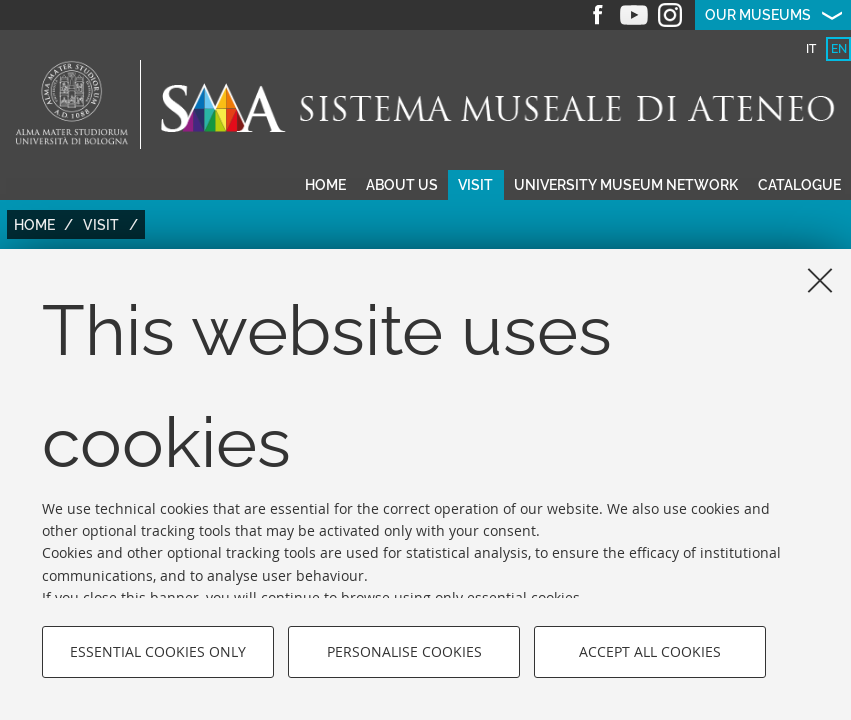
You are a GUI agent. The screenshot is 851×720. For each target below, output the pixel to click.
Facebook (598, 15)
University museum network (626, 185)
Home (325, 185)
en (839, 49)
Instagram (670, 15)
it (811, 49)
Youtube (634, 15)
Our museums (758, 15)
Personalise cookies (404, 651)
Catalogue (799, 185)
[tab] (810, 49)
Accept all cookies (650, 651)
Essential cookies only (158, 651)
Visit (475, 185)
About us (402, 185)
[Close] (820, 280)
